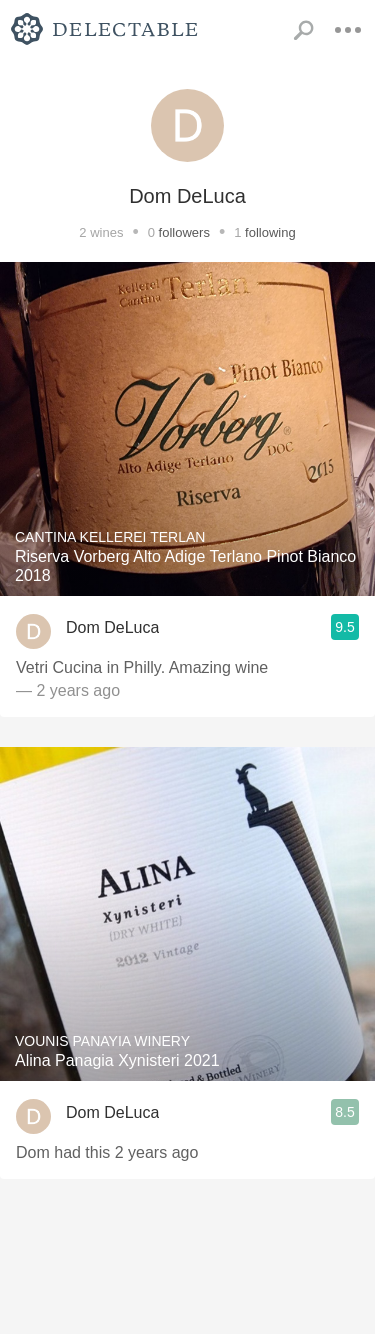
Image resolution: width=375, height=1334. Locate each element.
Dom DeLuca (112, 627)
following (270, 232)
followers (184, 232)
